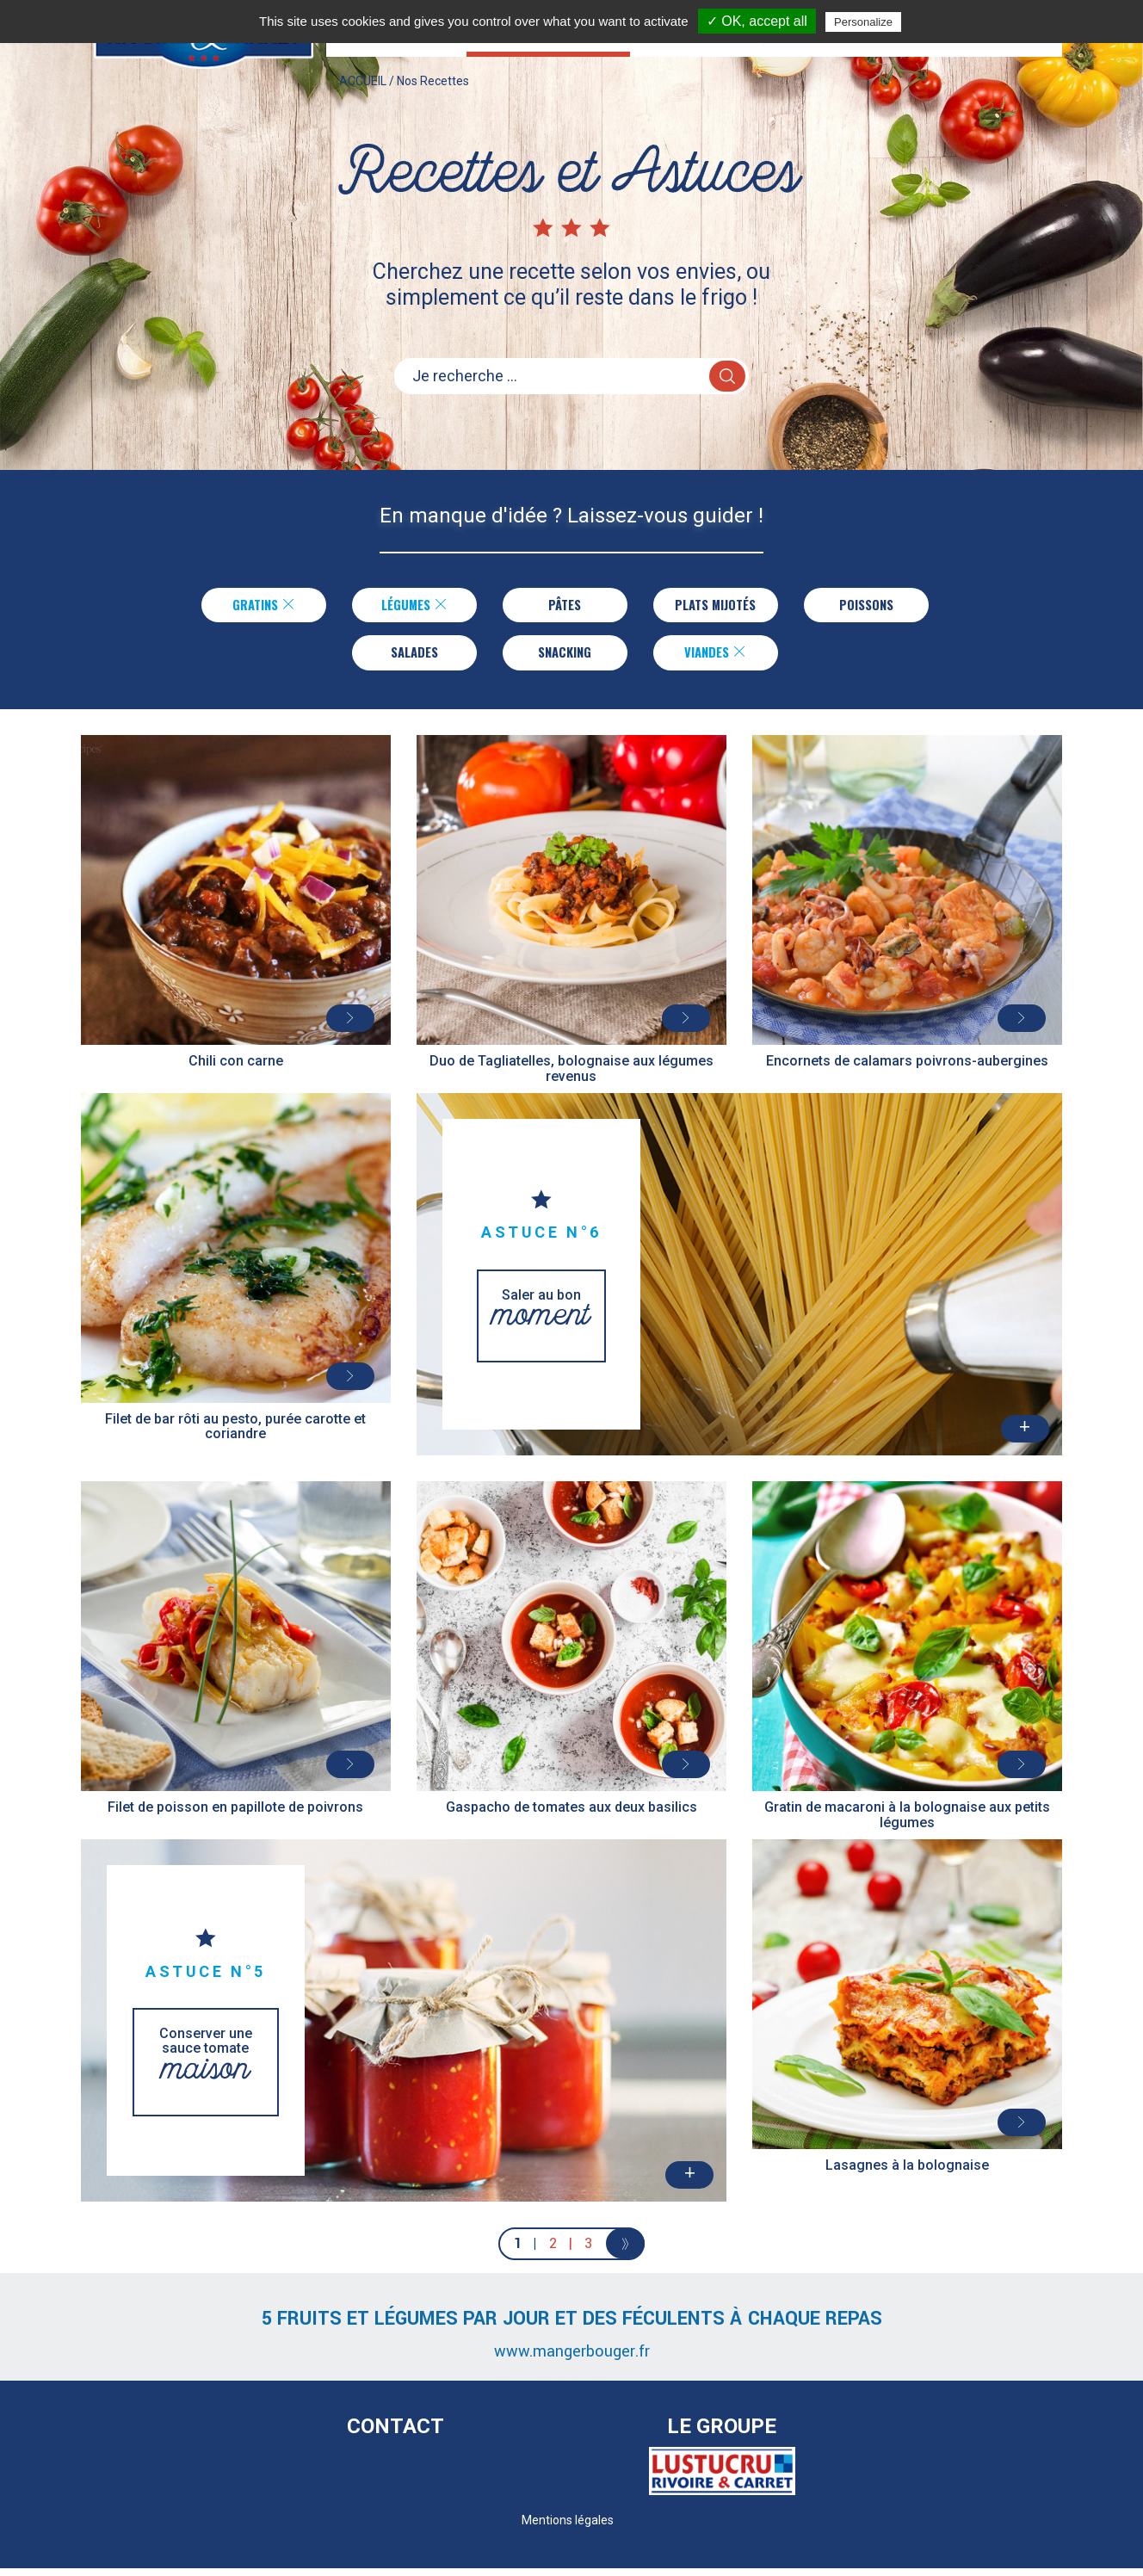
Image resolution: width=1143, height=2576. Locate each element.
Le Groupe (721, 2435)
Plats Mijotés (715, 607)
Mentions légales (568, 2528)
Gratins (261, 607)
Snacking (564, 658)
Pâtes (561, 607)
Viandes (716, 658)
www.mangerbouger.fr (572, 2359)
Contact (395, 2435)
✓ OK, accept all (757, 21)
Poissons (869, 607)
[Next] (625, 2252)
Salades (414, 658)
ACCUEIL (362, 98)
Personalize (863, 21)
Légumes (411, 607)
